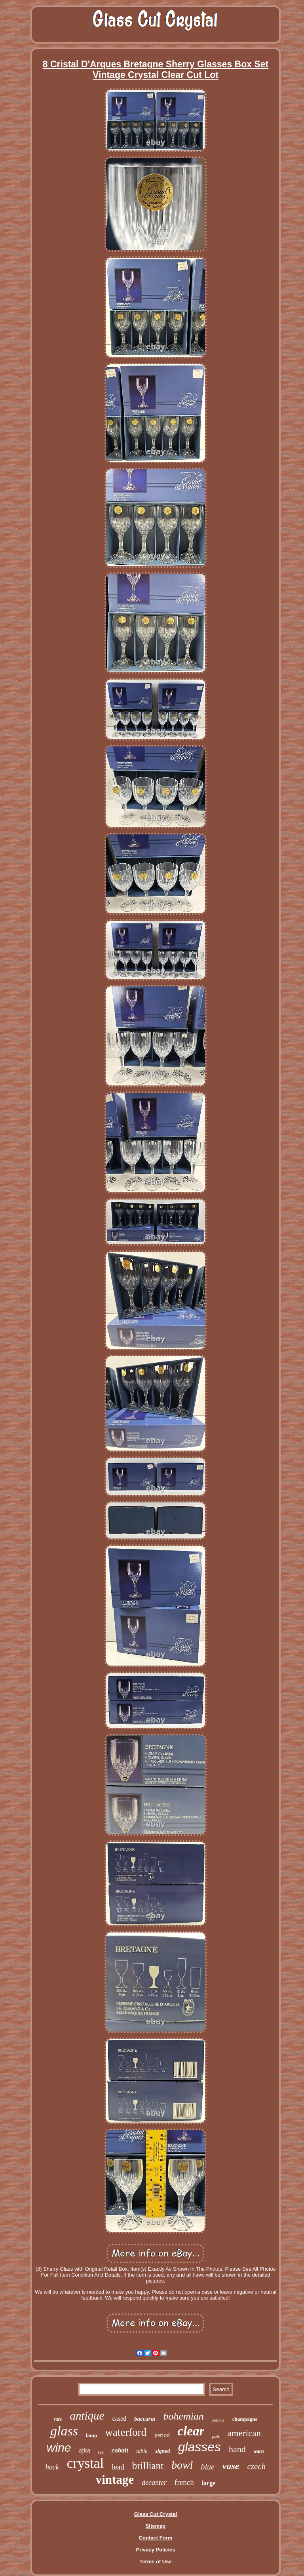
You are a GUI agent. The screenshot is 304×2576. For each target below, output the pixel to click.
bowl (182, 2465)
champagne (245, 2419)
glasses (199, 2447)
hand (237, 2449)
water (259, 2451)
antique (87, 2415)
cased (119, 2418)
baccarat (144, 2419)
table (141, 2451)
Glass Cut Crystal (155, 2514)
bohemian (183, 2416)
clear (190, 2431)
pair (215, 2436)
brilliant (147, 2465)
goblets (218, 2420)
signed (162, 2451)
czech (256, 2466)
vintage (115, 2480)
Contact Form (156, 2538)
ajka (84, 2450)
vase (230, 2466)
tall (101, 2452)
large (209, 2483)
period (161, 2435)
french (184, 2482)
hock (52, 2467)
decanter (154, 2483)
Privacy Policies (155, 2550)
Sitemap (156, 2526)
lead (118, 2467)
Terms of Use (155, 2562)
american (244, 2433)
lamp (91, 2435)
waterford (125, 2432)
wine (59, 2447)
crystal (85, 2463)
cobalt (120, 2450)
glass (64, 2431)
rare (58, 2419)
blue (207, 2466)
